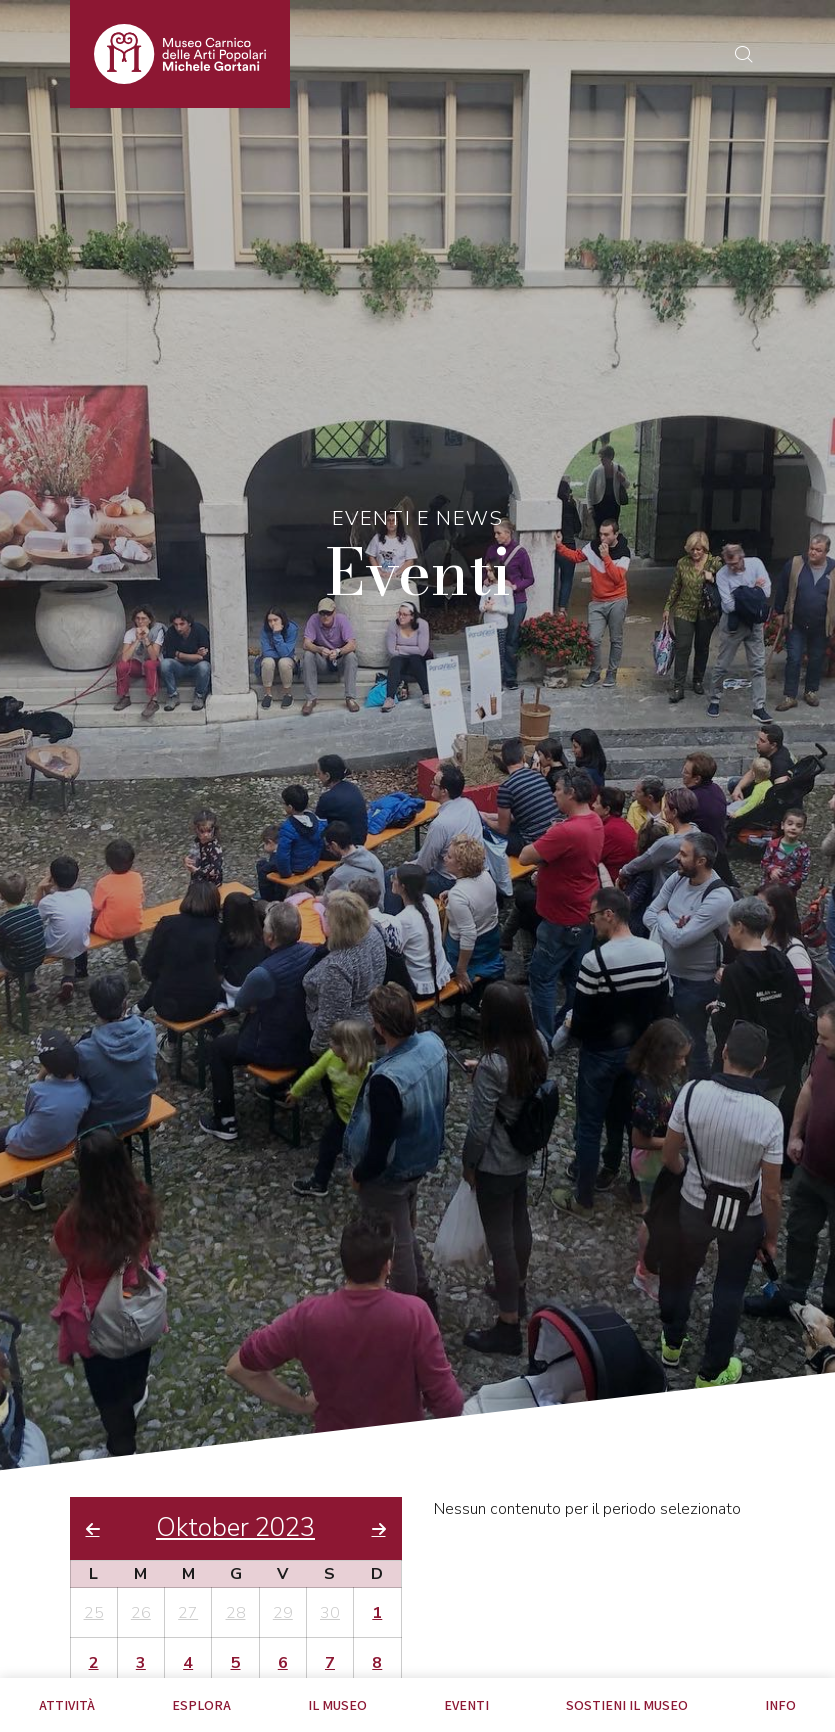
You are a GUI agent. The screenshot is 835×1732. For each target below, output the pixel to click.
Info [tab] (780, 1705)
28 (236, 1613)
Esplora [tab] (201, 1705)
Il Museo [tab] (337, 1705)
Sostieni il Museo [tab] (627, 1705)
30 (330, 1613)
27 (188, 1613)
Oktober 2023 (235, 1528)
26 (141, 1613)
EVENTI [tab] (466, 1705)
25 (94, 1613)
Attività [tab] (67, 1705)
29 (283, 1613)
